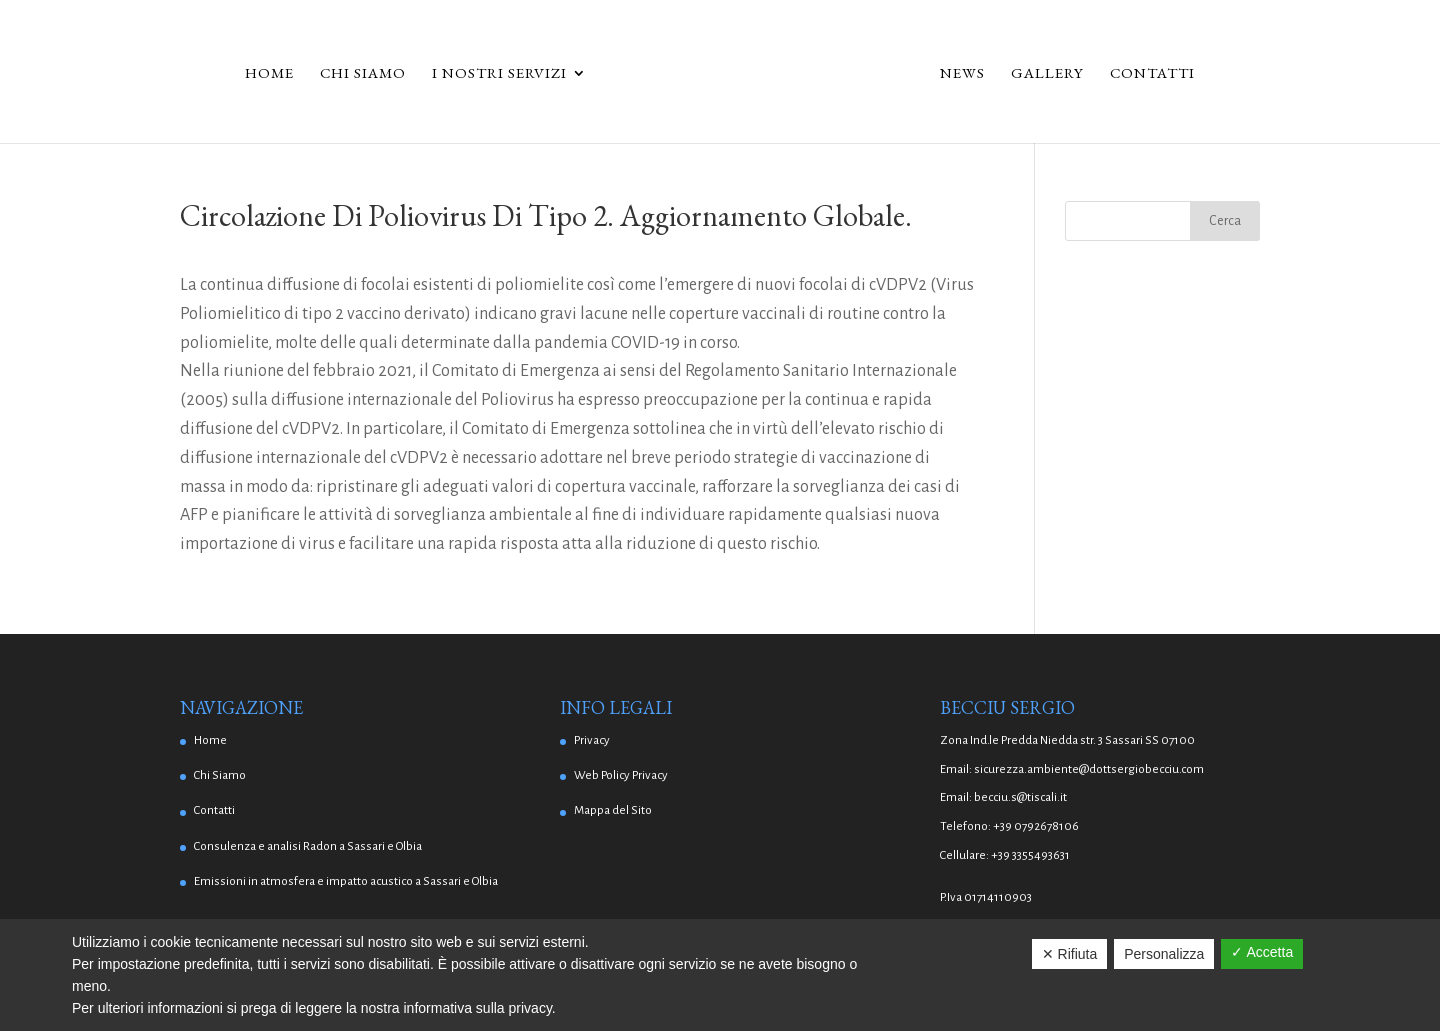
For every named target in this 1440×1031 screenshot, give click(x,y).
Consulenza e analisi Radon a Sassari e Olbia (308, 846)
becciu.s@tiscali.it (1020, 797)
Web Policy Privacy (621, 775)
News (962, 74)
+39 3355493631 (1030, 855)
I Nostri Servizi (499, 74)
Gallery (1047, 74)
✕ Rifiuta (1070, 954)
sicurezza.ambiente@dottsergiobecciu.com (1089, 769)
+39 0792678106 (1036, 826)
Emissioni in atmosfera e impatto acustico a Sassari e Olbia (346, 881)
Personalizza (1164, 954)
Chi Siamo (363, 74)
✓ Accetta (1262, 952)
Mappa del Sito (613, 810)
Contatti (1152, 74)
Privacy (592, 740)
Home (269, 74)
